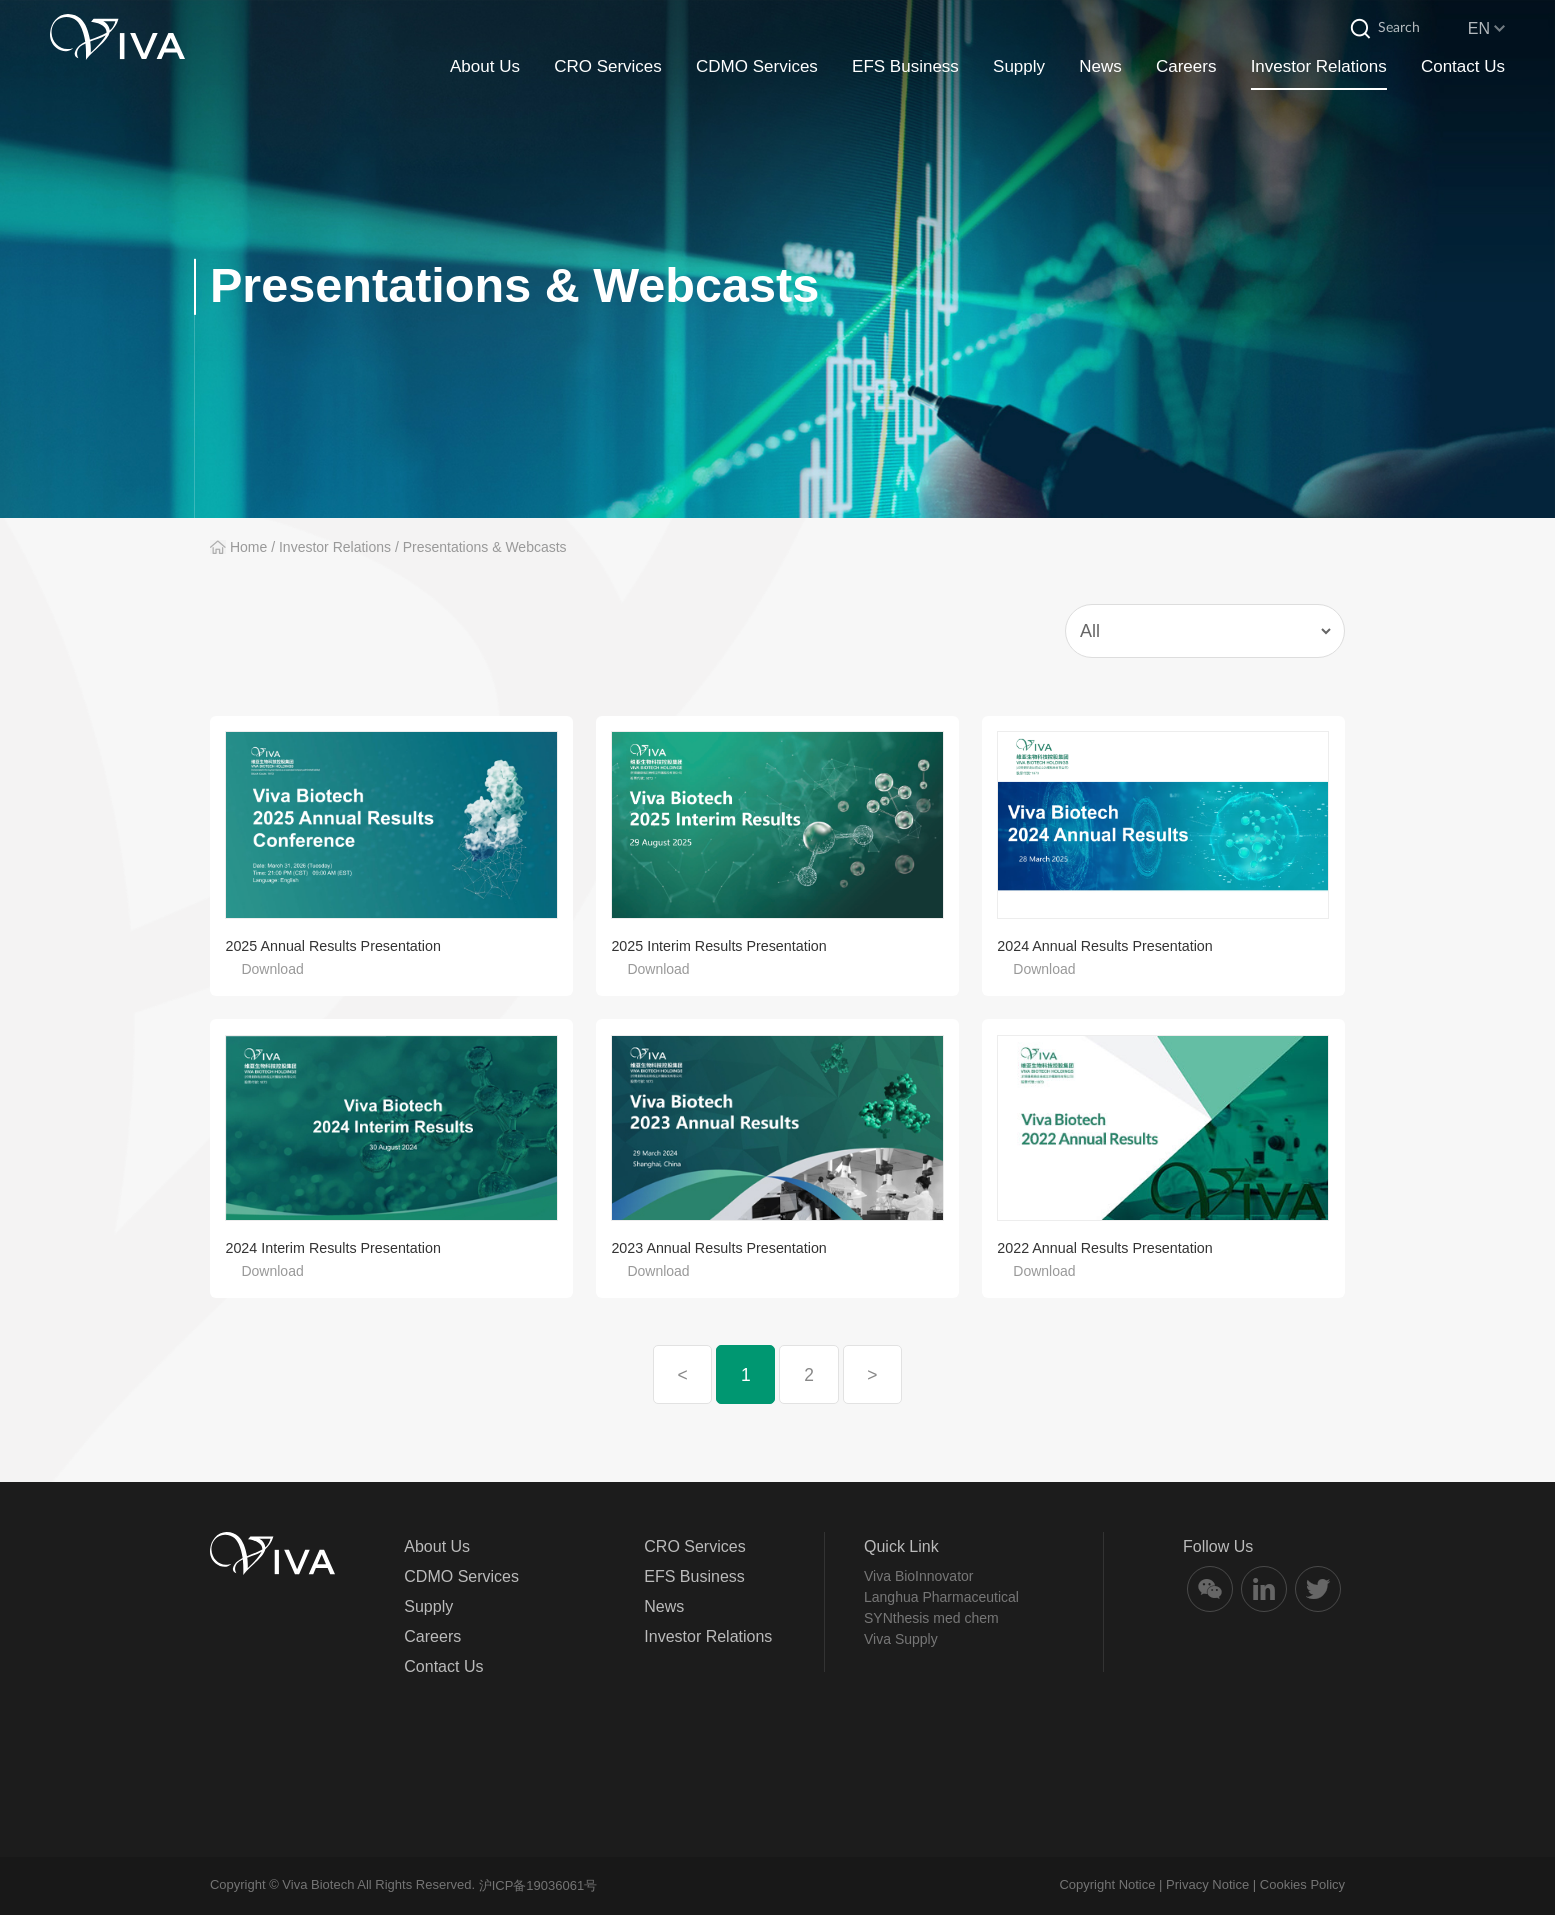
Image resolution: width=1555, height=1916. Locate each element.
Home (248, 547)
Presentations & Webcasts (485, 547)
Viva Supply (901, 1640)
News (1100, 68)
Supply (1019, 68)
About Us (485, 68)
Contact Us (1463, 68)
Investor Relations (1319, 68)
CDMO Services (757, 68)
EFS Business (905, 68)
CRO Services (608, 68)
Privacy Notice (1207, 1885)
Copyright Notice (1107, 1885)
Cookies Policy (1302, 1885)
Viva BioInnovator (918, 1577)
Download (272, 969)
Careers (1186, 68)
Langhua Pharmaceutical (941, 1598)
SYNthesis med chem (931, 1619)
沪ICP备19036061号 (538, 1886)
